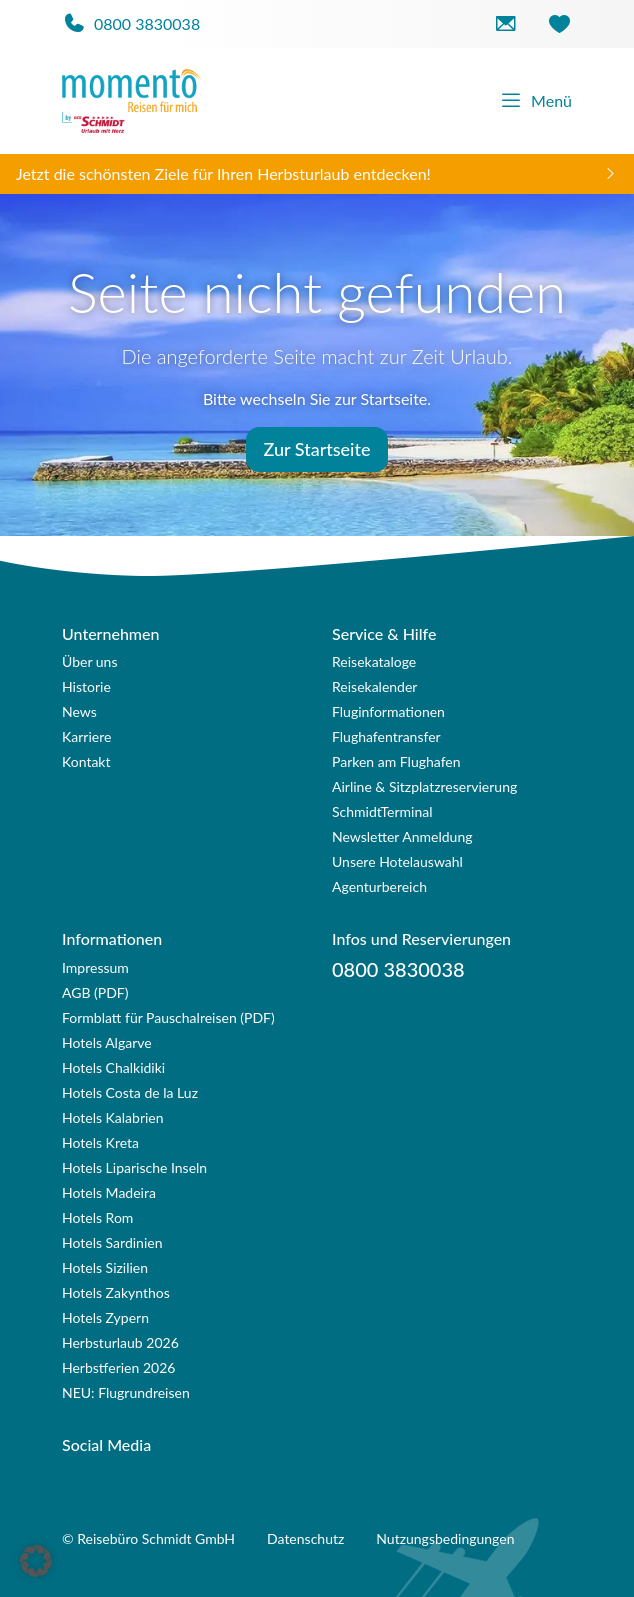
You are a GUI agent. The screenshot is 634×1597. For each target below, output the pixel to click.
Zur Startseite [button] (316, 449)
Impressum (95, 967)
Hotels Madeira (109, 1192)
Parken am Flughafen (396, 761)
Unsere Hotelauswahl (397, 861)
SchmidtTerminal (382, 811)
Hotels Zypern (105, 1317)
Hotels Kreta (100, 1142)
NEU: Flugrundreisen (126, 1392)
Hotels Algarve (107, 1042)
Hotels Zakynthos (116, 1292)
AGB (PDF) (95, 992)
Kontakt (86, 761)
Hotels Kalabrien (113, 1117)
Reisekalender (374, 686)
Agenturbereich (379, 886)
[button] (36, 1561)
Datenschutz (305, 1538)
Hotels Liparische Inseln (134, 1167)
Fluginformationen (388, 711)
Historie (86, 686)
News (79, 711)
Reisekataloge (374, 661)
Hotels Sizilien (105, 1267)
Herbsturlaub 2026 (120, 1342)
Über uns (89, 661)
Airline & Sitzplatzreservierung (424, 786)
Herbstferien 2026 (118, 1367)
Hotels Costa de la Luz (130, 1092)
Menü (535, 101)
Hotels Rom (97, 1217)
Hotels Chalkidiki (113, 1067)
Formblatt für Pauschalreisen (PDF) (168, 1017)
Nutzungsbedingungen (445, 1538)
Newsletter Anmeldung (402, 836)
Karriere (86, 736)
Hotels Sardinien (112, 1242)
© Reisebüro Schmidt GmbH (148, 1538)
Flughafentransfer (386, 736)
